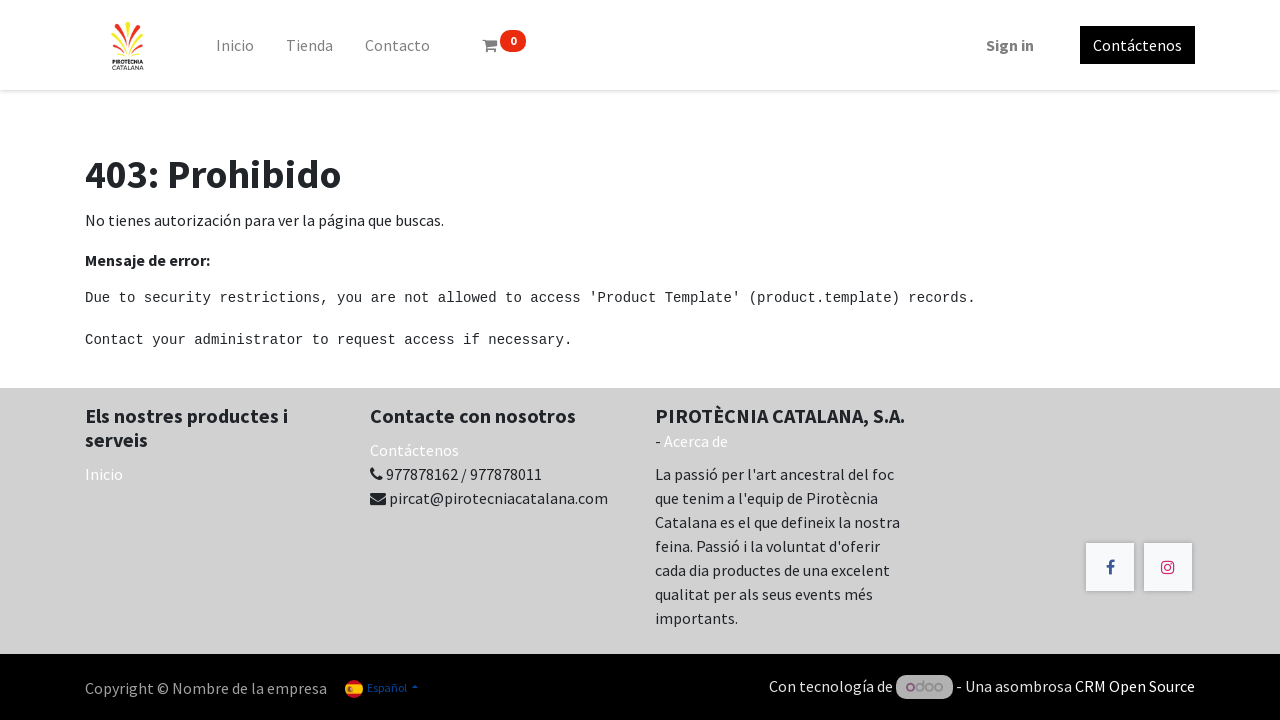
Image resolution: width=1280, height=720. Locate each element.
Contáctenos (1137, 45)
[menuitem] (235, 45)
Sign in (1010, 45)
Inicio (104, 474)
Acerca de (696, 441)
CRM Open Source (1135, 686)
